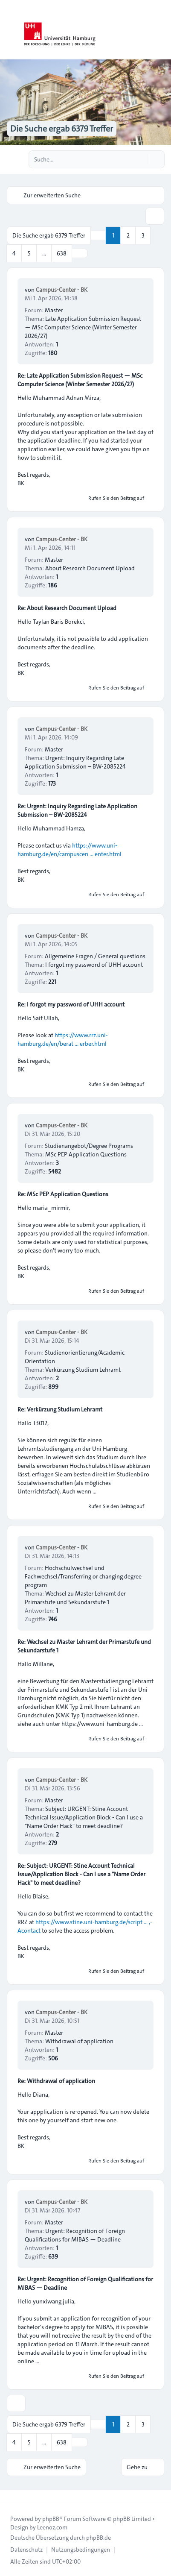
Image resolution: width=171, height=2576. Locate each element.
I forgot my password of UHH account (94, 964)
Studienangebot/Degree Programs (89, 1145)
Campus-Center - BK (61, 289)
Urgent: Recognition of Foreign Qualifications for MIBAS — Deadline (75, 2235)
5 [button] (29, 253)
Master (54, 310)
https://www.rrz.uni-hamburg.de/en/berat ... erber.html (62, 1039)
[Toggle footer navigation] (10, 2497)
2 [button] (128, 235)
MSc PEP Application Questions (86, 1154)
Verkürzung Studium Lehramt (83, 1369)
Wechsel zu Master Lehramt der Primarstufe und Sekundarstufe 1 (75, 1597)
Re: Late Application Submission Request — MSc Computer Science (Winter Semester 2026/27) (79, 379)
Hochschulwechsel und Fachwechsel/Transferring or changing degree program (83, 1576)
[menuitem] (26, 2549)
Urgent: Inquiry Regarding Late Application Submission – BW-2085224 (75, 762)
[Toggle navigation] (160, 29)
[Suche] (140, 159)
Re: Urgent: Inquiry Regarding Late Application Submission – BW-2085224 (77, 810)
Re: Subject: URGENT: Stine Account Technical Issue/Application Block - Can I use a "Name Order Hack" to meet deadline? (81, 1874)
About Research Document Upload (90, 568)
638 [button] (62, 253)
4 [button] (14, 253)
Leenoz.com (52, 2527)
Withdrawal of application (79, 2041)
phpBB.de (98, 2537)
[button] (80, 253)
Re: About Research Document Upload (66, 608)
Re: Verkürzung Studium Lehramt (59, 1409)
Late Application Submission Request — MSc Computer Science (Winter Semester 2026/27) (83, 327)
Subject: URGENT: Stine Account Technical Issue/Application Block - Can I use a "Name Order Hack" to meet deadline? (84, 1817)
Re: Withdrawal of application (56, 2081)
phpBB (50, 2518)
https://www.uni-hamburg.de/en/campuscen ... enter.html (69, 849)
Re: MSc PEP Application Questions (62, 1194)
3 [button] (143, 235)
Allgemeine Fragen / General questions (95, 956)
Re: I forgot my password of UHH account (71, 1004)
